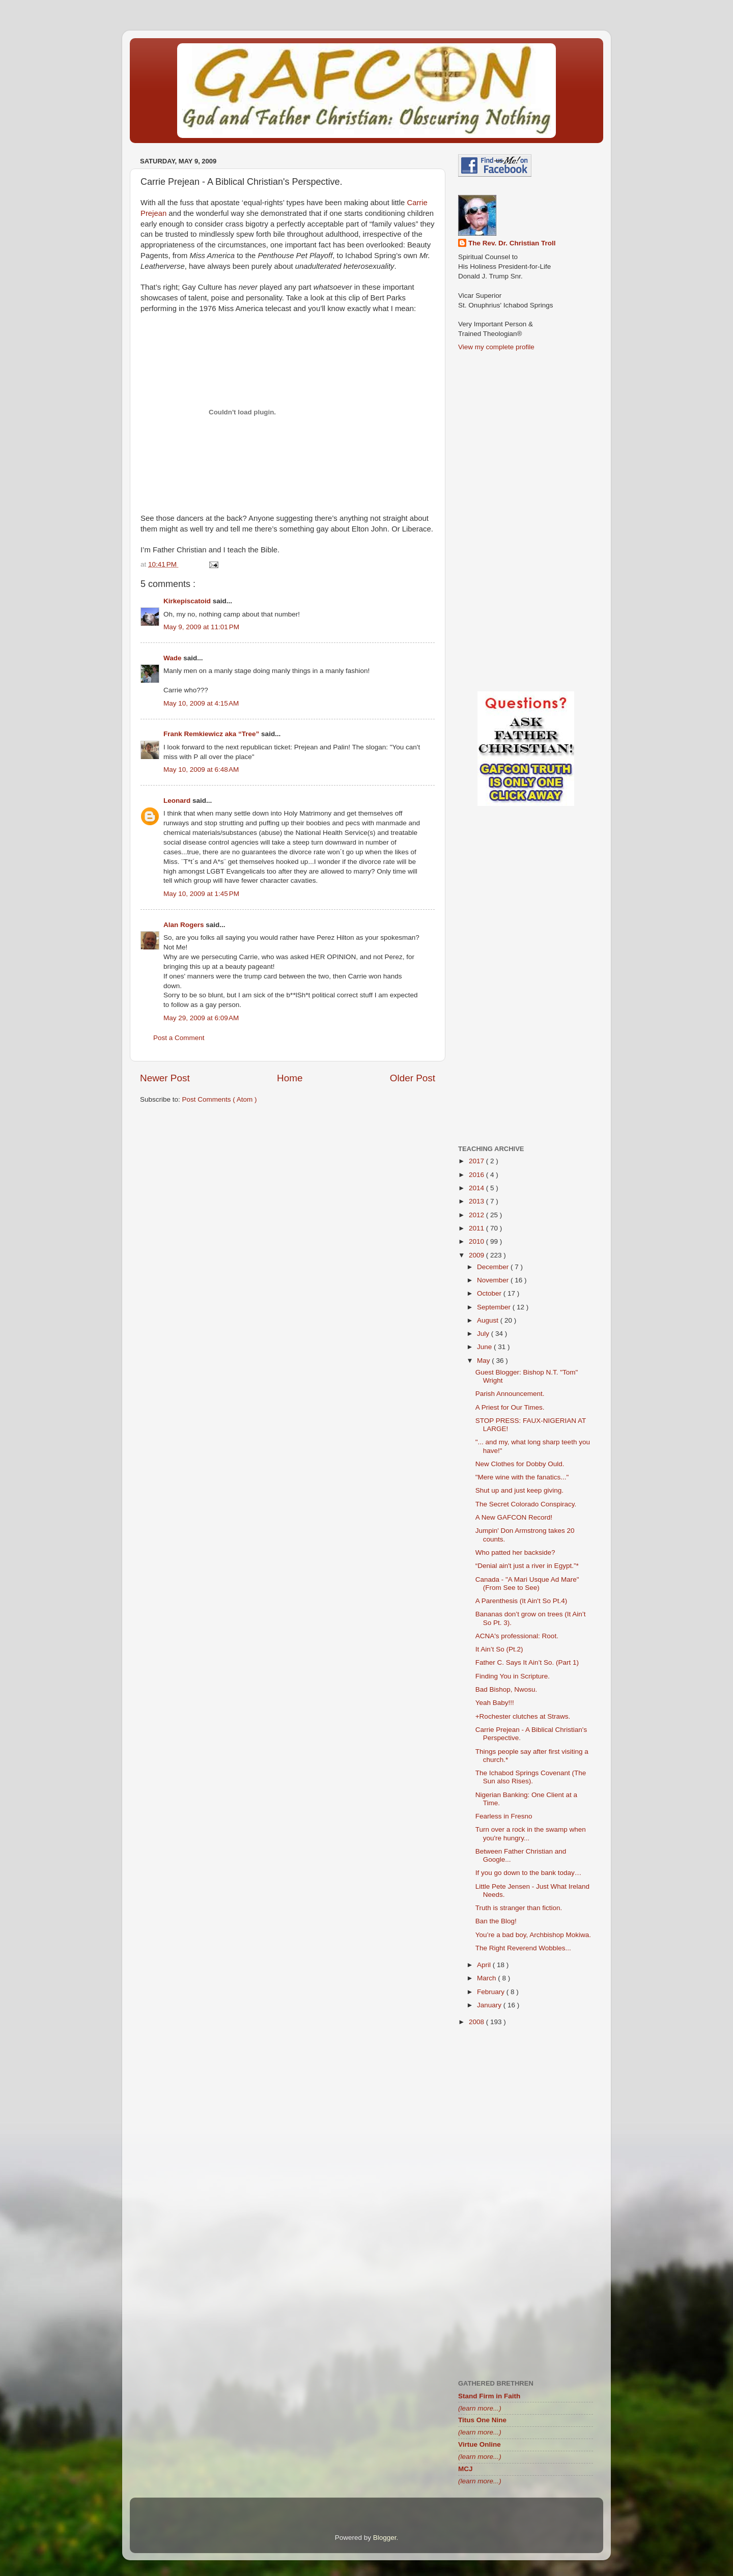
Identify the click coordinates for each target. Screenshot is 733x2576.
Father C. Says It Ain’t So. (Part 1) (527, 1662)
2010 (477, 1241)
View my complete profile (496, 347)
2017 (477, 1161)
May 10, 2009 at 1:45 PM (201, 894)
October (490, 1293)
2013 (477, 1201)
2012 (477, 1215)
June (485, 1347)
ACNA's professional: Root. (516, 1636)
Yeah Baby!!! (494, 1702)
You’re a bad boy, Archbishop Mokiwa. (533, 1935)
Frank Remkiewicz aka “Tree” (212, 734)
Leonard (177, 800)
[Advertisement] (287, 1191)
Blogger (385, 2537)
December (494, 1267)
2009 (477, 1255)
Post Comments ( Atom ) (219, 1099)
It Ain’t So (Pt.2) (499, 1649)
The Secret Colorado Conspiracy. (526, 1504)
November (494, 1280)
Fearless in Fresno (503, 1816)
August (488, 1320)
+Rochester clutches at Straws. (522, 1716)
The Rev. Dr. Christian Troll (512, 243)
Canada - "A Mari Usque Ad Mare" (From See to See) (527, 1583)
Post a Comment (179, 1038)
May (484, 1360)
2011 (477, 1228)
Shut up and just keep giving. (519, 1490)
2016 (477, 1175)
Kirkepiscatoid (188, 601)
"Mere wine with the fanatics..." (522, 1477)
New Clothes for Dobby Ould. (520, 1464)
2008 (477, 2022)
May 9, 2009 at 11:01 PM (201, 627)
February (491, 1992)
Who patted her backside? (515, 1552)
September (495, 1307)
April (485, 1965)
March (487, 1978)
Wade (173, 658)
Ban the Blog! (496, 1921)
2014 (477, 1188)
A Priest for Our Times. (510, 1407)
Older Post (412, 1078)
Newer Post (165, 1078)
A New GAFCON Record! (514, 1517)
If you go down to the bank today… (528, 1873)
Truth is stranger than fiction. (518, 1908)
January (490, 2005)
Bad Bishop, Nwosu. (506, 1689)
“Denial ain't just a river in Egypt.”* (527, 1566)
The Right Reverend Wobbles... (523, 1948)
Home (289, 1078)
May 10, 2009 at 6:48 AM (201, 769)
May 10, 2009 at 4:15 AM (201, 703)
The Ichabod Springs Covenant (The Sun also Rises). (530, 1777)
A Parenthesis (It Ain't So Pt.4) (521, 1601)
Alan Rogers (184, 925)
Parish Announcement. (510, 1393)
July (484, 1333)
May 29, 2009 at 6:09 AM (201, 1018)
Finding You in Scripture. (512, 1676)
